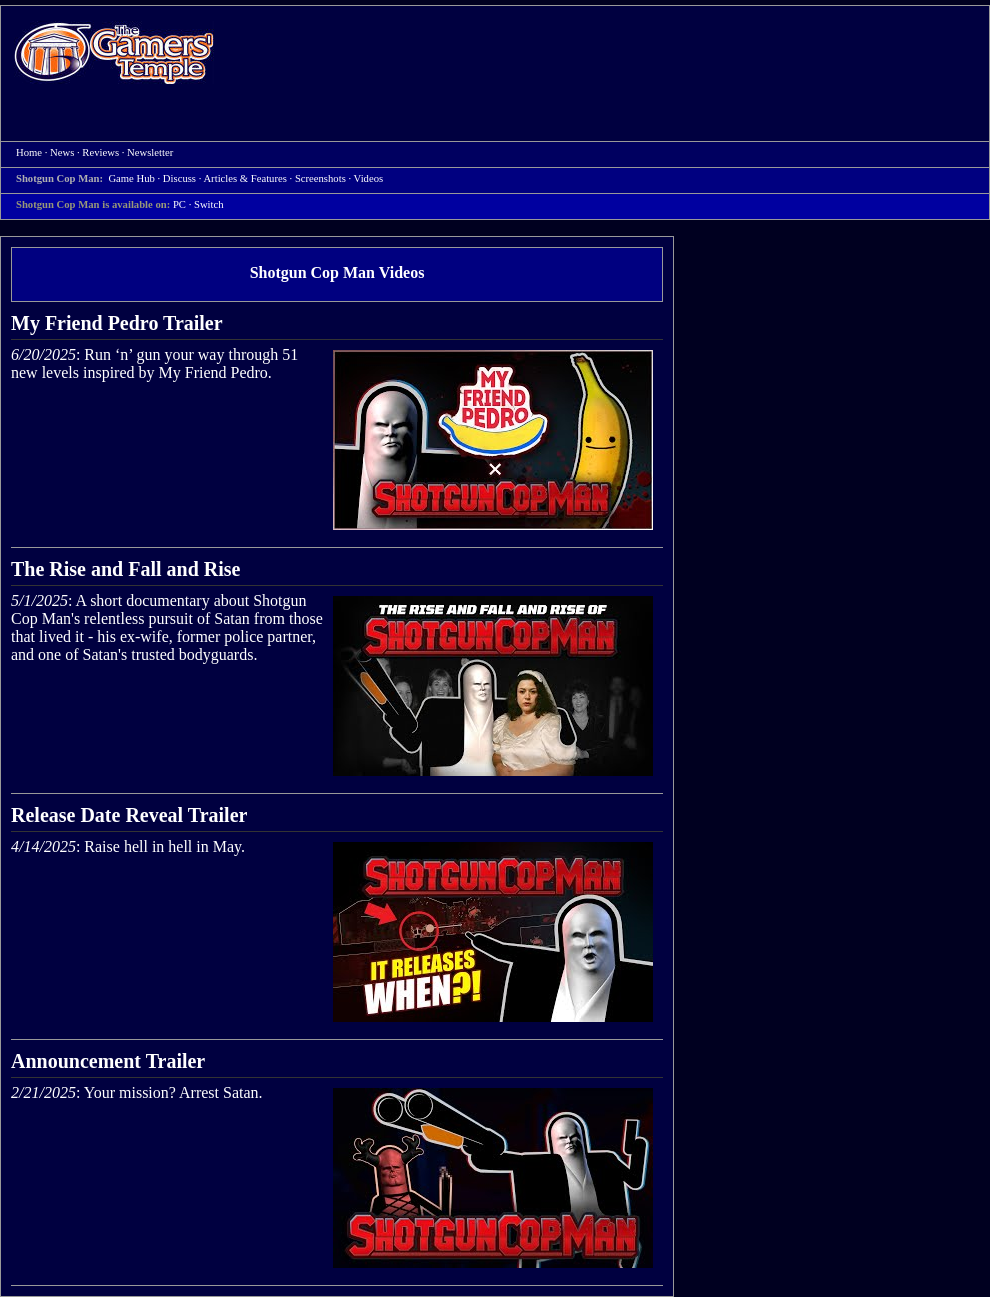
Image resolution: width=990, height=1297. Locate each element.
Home (114, 52)
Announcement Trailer (108, 1061)
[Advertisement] (465, 151)
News (62, 152)
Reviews (100, 152)
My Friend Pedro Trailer (117, 323)
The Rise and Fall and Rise (125, 569)
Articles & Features (244, 178)
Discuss (179, 178)
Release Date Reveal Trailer (129, 815)
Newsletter (150, 152)
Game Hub (131, 178)
